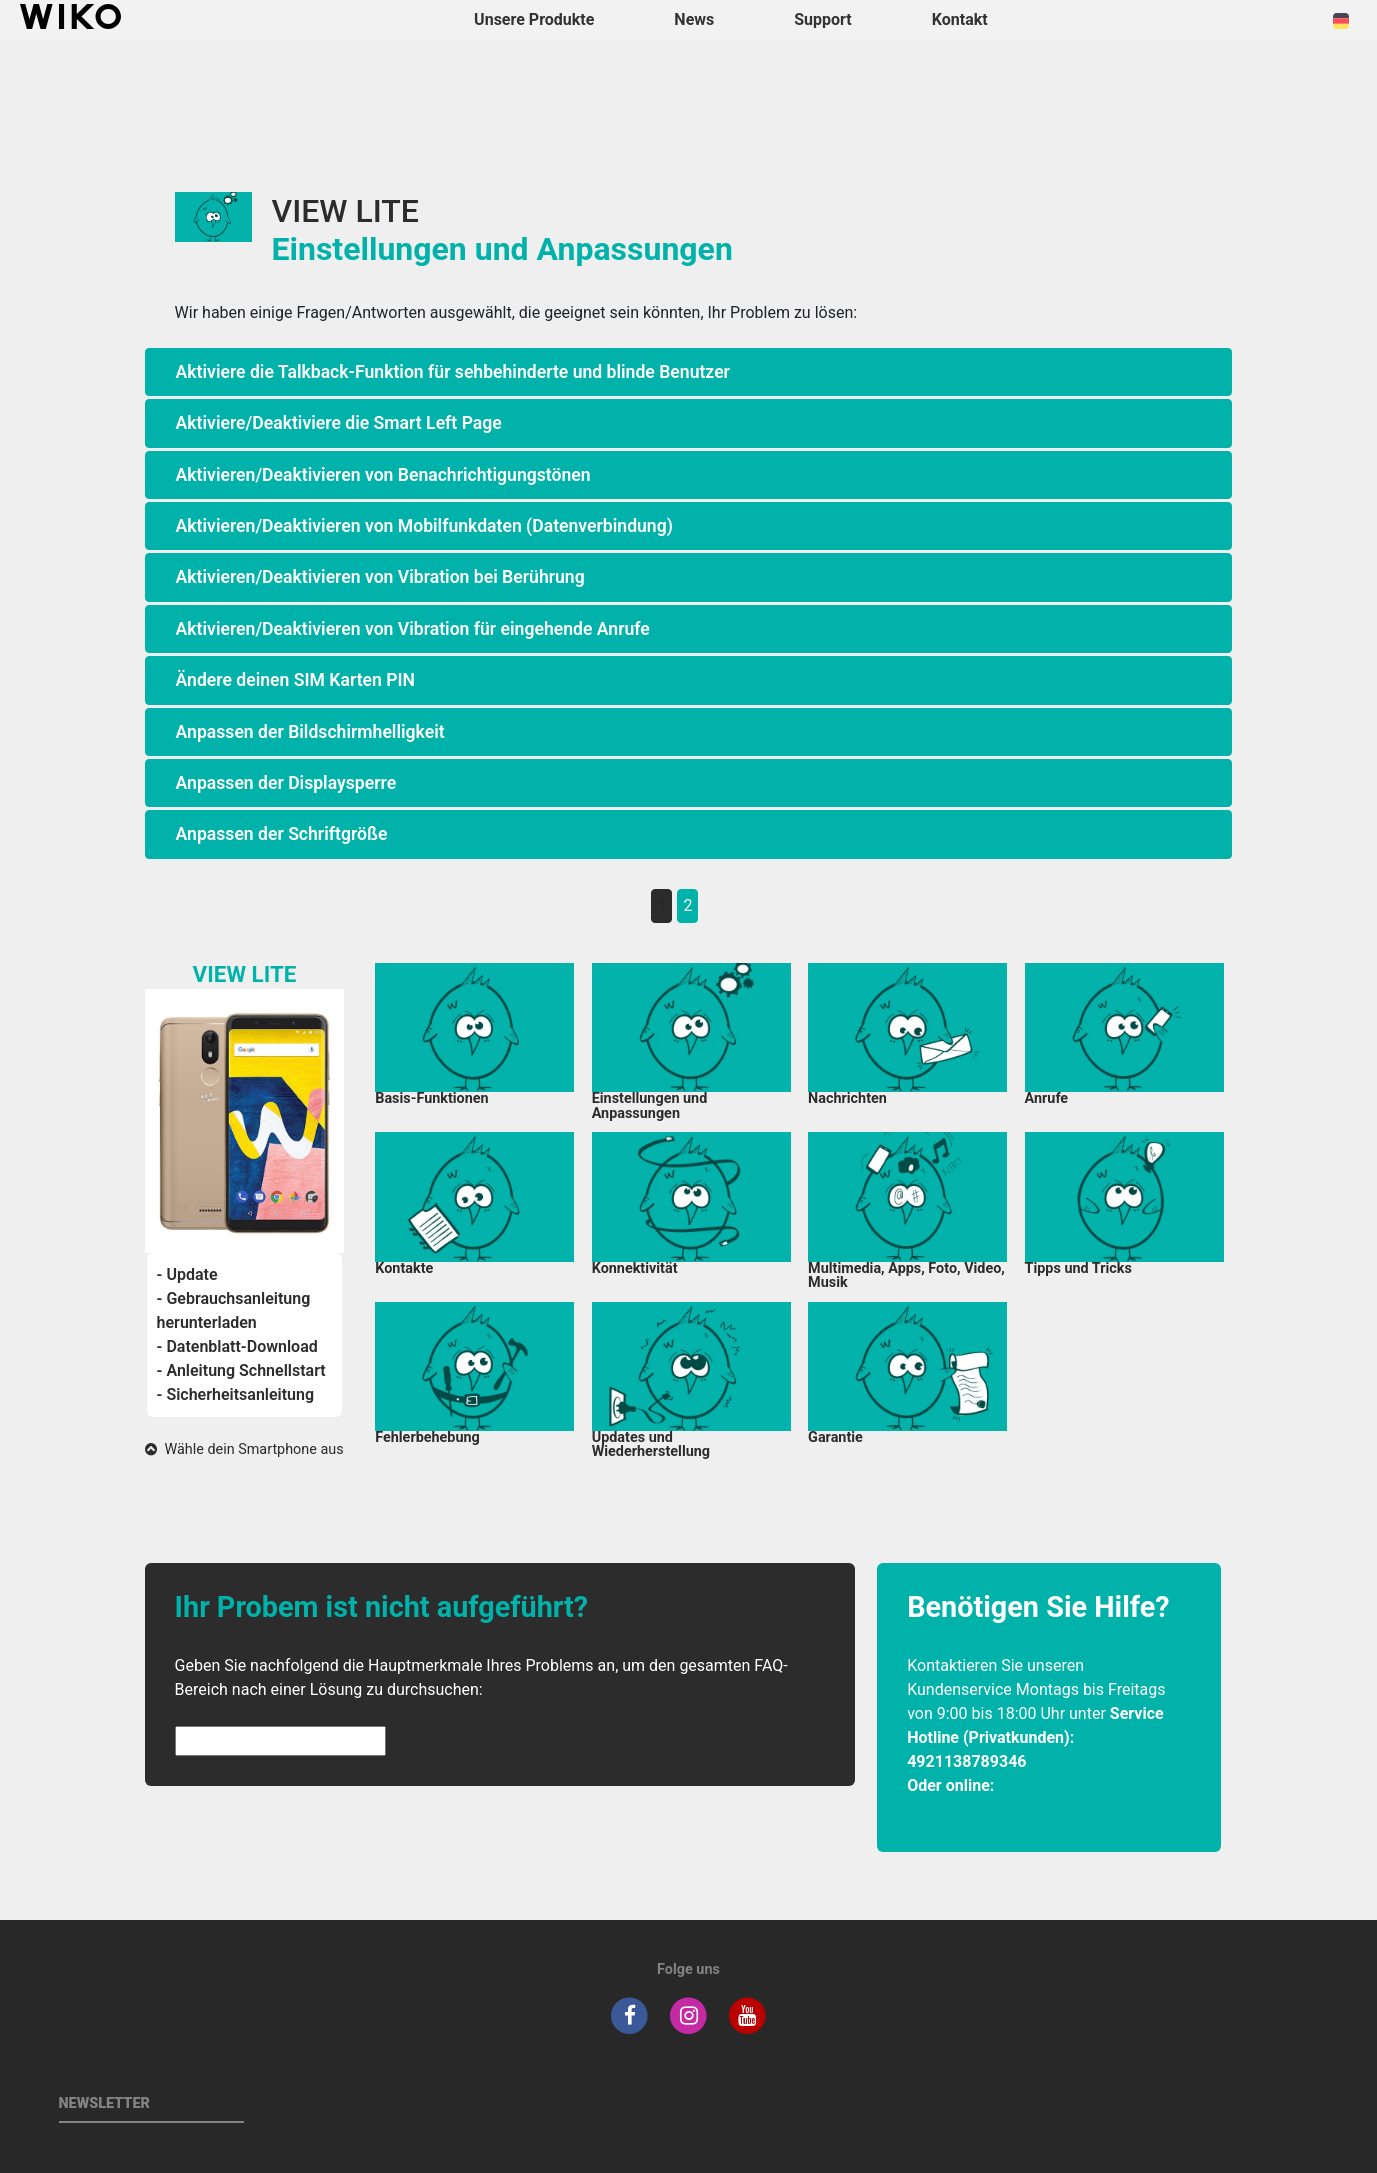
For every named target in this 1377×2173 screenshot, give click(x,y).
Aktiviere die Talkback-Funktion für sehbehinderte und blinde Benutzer (453, 372)
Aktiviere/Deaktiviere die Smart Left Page (339, 423)
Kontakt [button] (960, 19)
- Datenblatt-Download (237, 1346)
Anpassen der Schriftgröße (282, 834)
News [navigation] (694, 19)
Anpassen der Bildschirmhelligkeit (310, 732)
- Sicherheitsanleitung (236, 1394)
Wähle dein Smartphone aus (244, 1449)
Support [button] (823, 19)
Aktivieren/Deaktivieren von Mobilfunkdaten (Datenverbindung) (424, 526)
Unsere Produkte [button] (534, 19)
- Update (187, 1274)
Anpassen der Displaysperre (286, 783)
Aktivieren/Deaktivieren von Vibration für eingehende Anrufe (413, 629)
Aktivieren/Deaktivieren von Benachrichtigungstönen (383, 475)
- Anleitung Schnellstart (241, 1370)
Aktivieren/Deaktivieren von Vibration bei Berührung (380, 577)
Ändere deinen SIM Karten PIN (295, 680)
